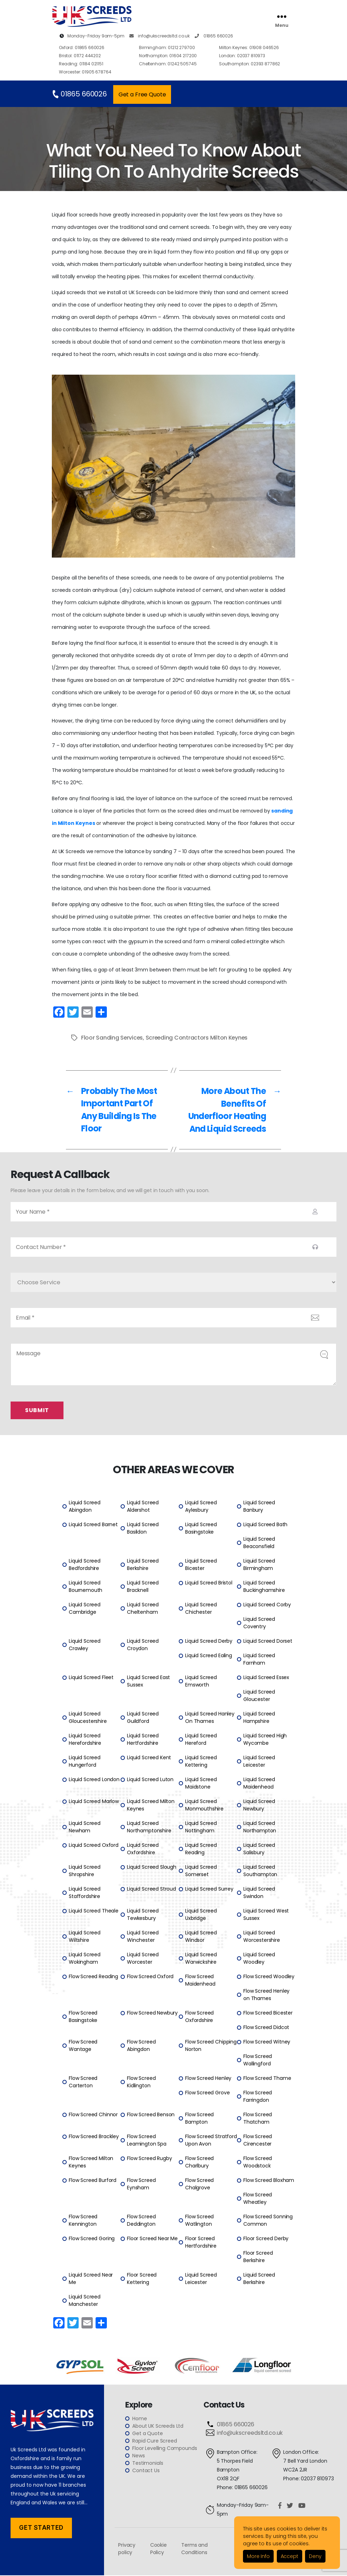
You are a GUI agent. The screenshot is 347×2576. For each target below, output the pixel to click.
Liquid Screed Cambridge (85, 1609)
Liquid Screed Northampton (259, 1827)
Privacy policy (126, 2549)
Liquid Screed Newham (85, 1827)
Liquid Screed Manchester (85, 2301)
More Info (258, 2556)
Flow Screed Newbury (152, 2013)
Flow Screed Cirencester (257, 2141)
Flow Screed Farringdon (257, 2097)
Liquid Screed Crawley (85, 1645)
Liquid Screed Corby (267, 1605)
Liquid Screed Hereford (201, 1740)
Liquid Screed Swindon (259, 1893)
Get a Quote (147, 2434)
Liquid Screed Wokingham (85, 1959)
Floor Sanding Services (112, 1038)
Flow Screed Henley (208, 2078)
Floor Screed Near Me (152, 2239)
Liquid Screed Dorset (267, 1641)
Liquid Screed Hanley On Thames (210, 1718)
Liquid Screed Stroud (151, 1889)
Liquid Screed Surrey (209, 1889)
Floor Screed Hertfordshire (201, 2243)
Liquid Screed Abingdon (85, 1507)
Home (139, 2419)
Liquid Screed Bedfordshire (85, 1565)
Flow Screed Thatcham (257, 2119)
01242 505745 (167, 64)
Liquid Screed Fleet (91, 1678)
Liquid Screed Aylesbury (201, 1507)
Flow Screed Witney (266, 2042)
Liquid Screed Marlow (94, 1801)
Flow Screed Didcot (266, 2027)
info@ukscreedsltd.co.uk (159, 36)
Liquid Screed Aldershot (143, 1507)
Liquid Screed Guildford (143, 1718)
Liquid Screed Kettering (201, 1762)
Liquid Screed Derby (208, 1641)
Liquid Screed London (94, 1780)
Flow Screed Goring (92, 2239)
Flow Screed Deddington (141, 2221)
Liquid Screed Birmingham (259, 1565)
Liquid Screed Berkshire (143, 1565)
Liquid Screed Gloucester (259, 1696)
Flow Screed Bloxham (268, 2180)
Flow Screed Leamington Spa (146, 2141)
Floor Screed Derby (265, 2239)
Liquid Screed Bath (265, 1525)
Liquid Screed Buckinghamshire (264, 1587)
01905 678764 (85, 72)
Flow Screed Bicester (268, 2013)
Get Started (41, 2528)
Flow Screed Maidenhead (200, 1981)
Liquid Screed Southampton (260, 1871)
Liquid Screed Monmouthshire (204, 1805)
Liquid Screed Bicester (201, 1565)
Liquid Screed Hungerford (85, 1762)
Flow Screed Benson (151, 2115)
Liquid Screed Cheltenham (143, 1609)
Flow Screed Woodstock (257, 2162)
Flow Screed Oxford (150, 1977)
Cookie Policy (158, 2549)
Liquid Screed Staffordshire (85, 1893)
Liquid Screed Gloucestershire (88, 1718)
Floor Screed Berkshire (258, 2257)
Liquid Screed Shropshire (85, 1871)
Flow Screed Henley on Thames (266, 1995)
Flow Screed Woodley (268, 1977)
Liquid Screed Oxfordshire (143, 1849)
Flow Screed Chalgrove (199, 2184)
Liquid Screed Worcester (143, 1959)
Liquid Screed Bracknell (143, 1587)
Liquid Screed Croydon (143, 1645)
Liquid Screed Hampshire (259, 1718)
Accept (289, 2556)
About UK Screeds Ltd (157, 2426)
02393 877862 (249, 64)
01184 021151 (81, 64)
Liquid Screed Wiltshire (85, 1937)
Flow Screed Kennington (83, 2221)
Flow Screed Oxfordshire (199, 2017)
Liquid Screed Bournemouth (85, 1587)
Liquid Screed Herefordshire (85, 1740)
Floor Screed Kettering (142, 2279)
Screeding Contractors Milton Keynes (198, 1038)
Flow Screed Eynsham (141, 2184)
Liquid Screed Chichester (201, 1609)
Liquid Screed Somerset (201, 1871)
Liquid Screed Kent (149, 1758)
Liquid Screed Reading (201, 1849)
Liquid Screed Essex (266, 1678)
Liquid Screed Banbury (259, 1507)
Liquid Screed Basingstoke (201, 1529)
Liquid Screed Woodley (259, 1959)
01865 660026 (214, 36)
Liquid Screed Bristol (208, 1583)
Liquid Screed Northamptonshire (149, 1827)
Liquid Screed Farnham (259, 1660)
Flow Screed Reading (93, 1977)
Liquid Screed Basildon (143, 1529)
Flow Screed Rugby (149, 2158)
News (138, 2456)
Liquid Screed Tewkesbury (143, 1915)
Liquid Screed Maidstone (201, 1784)
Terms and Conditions (194, 2549)
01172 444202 (80, 56)
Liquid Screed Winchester (143, 1937)
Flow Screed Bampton (199, 2119)
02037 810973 (242, 56)
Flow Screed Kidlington (141, 2082)
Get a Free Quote (142, 94)
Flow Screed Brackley (94, 2137)
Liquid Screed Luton (150, 1780)
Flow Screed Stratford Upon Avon (211, 2141)
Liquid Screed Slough (151, 1867)
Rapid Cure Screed (154, 2441)
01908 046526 (249, 47)
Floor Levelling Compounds (164, 2448)
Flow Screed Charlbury (199, 2162)
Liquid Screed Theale (93, 1911)
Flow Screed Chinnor (93, 2115)
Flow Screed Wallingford (257, 2060)
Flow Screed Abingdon (141, 2046)
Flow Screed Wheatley (257, 2199)
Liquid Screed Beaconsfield (259, 1543)
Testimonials (147, 2463)
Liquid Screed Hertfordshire (143, 1740)
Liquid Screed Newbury (259, 1805)
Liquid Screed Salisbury (259, 1849)
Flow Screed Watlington (199, 2221)
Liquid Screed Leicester (259, 1762)
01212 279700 (167, 47)
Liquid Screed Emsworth (201, 1681)
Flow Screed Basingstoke (83, 2017)
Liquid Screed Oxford (93, 1845)
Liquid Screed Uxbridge (201, 1915)
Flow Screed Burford (92, 2180)
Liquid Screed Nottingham (201, 1827)
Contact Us (146, 2471)
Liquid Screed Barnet (93, 1525)
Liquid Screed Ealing (208, 1656)
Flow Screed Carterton (83, 2082)
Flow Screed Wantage (83, 2046)
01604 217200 (168, 56)
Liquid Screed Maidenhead (259, 1784)
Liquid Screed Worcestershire (261, 1937)
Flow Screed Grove (207, 2093)
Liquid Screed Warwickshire (201, 1959)
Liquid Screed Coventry (259, 1623)
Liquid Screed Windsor (201, 1937)
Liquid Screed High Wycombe (265, 1740)
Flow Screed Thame (267, 2078)
